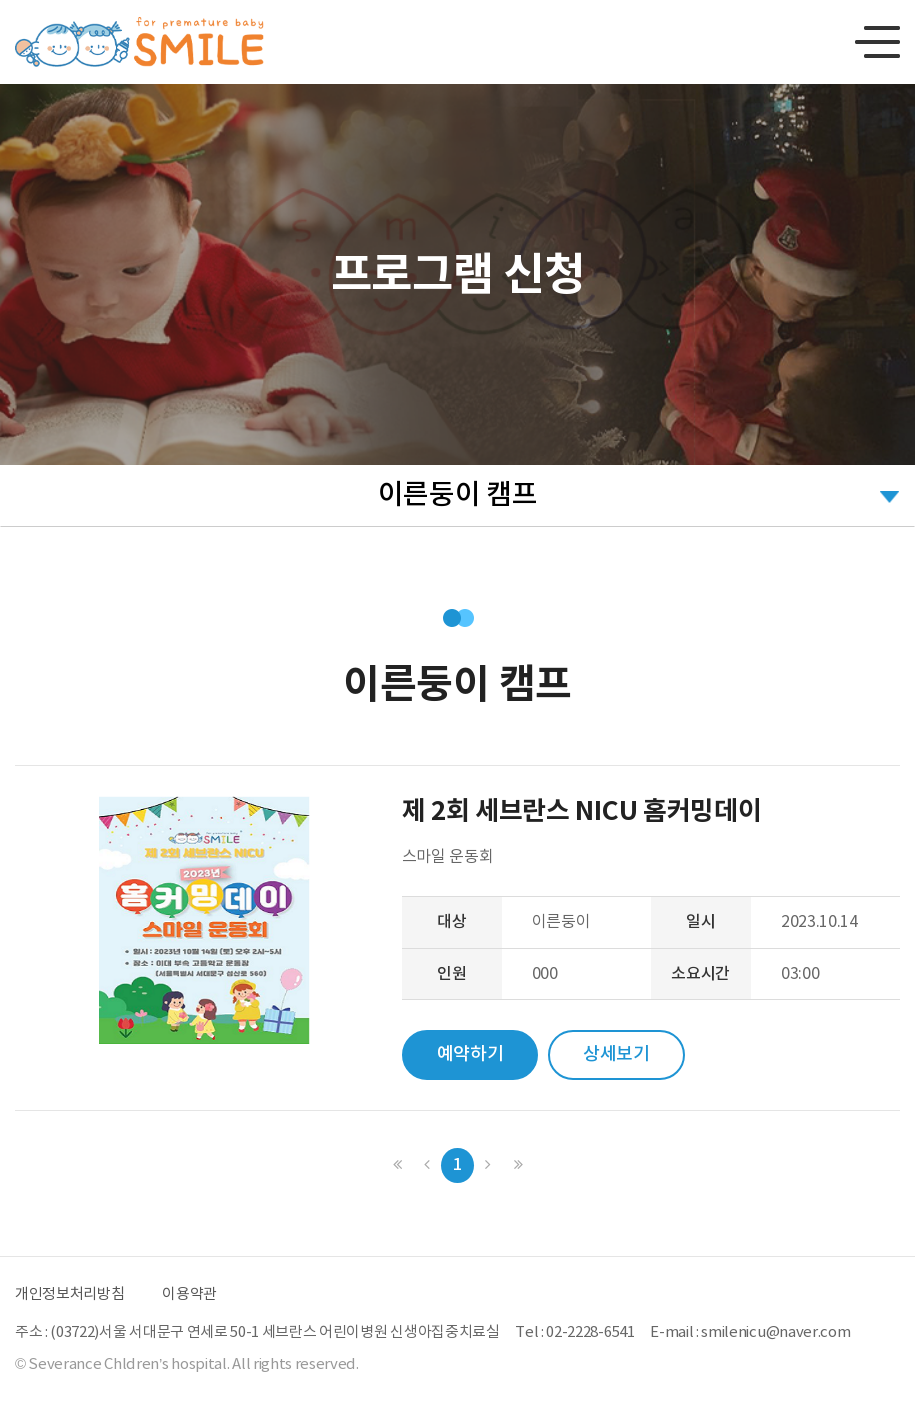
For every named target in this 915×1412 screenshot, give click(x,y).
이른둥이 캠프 (458, 495)
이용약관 (189, 1294)
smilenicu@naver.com (775, 1332)
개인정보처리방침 (69, 1294)
